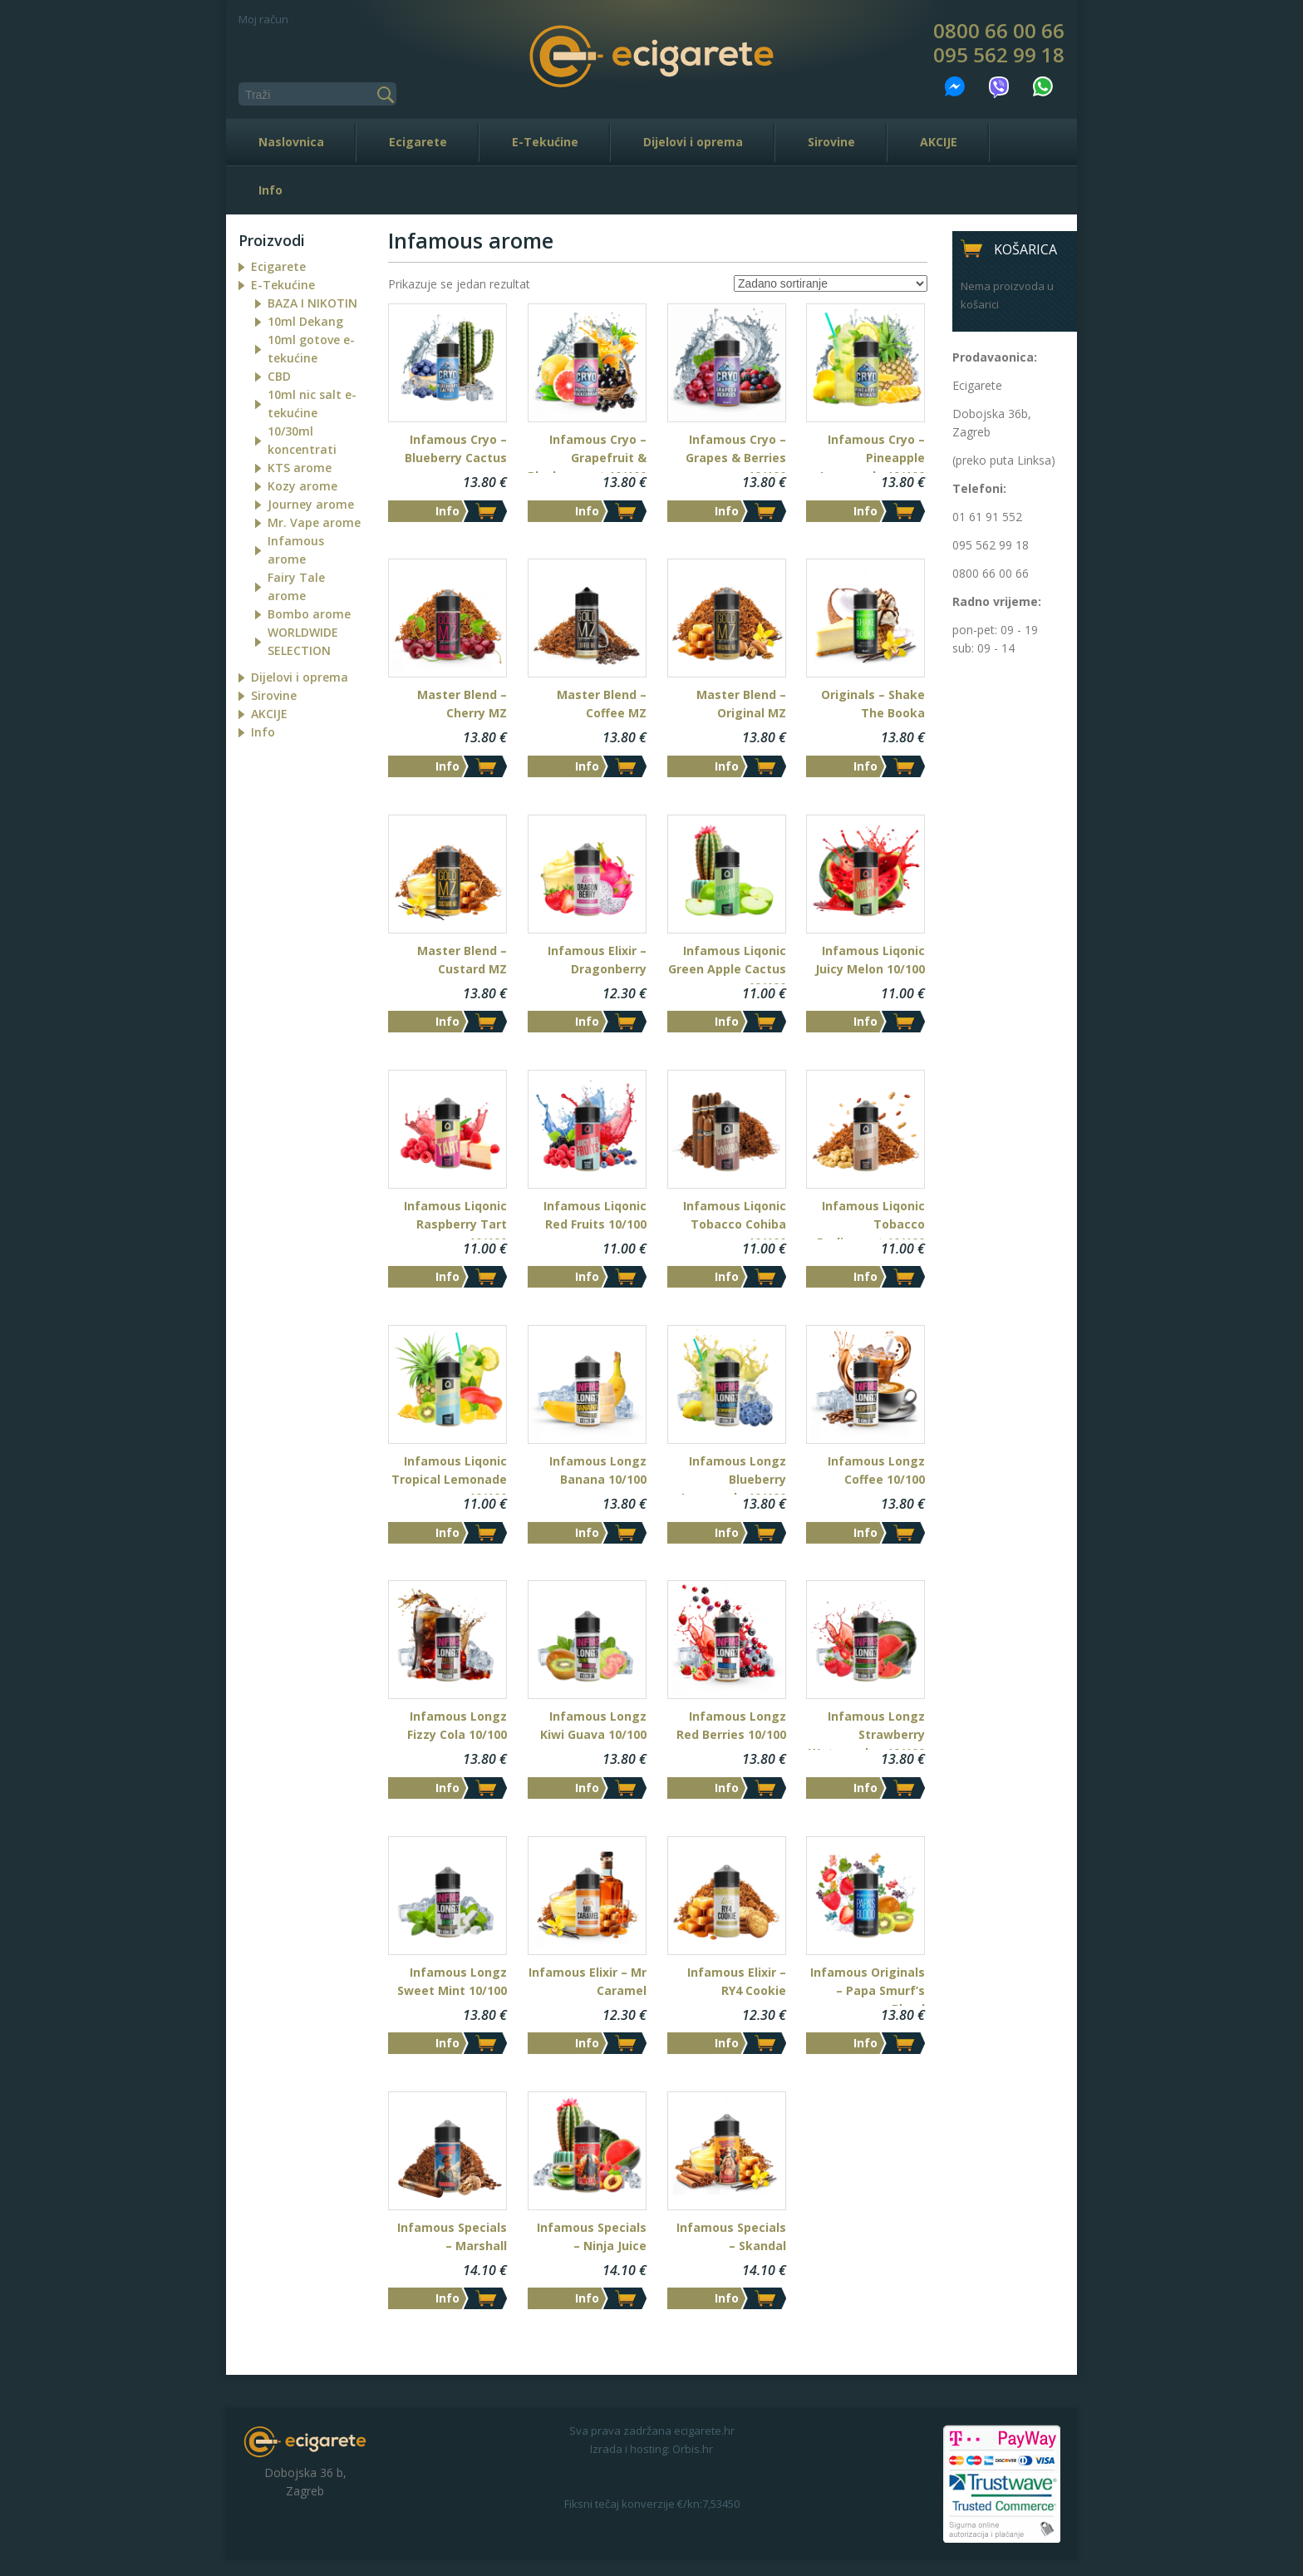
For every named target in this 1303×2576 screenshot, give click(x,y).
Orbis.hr (692, 2448)
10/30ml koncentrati (302, 440)
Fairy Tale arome (296, 586)
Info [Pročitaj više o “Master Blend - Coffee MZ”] (587, 766)
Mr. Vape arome (314, 522)
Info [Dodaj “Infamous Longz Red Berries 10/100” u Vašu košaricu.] (727, 1787)
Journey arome (311, 504)
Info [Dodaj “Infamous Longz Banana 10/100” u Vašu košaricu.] (587, 1532)
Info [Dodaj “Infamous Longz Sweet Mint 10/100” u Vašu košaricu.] (447, 2043)
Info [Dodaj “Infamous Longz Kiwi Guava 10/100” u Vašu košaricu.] (587, 1787)
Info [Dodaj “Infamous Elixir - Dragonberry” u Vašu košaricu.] (587, 1021)
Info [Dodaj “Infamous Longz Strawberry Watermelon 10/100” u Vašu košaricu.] (865, 1787)
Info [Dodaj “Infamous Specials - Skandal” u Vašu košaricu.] (727, 2298)
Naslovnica (291, 142)
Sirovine (831, 142)
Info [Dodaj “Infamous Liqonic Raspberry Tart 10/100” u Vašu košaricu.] (447, 1276)
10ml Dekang (305, 321)
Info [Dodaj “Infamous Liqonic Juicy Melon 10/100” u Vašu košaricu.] (865, 1021)
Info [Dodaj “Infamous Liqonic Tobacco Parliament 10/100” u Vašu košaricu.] (865, 1276)
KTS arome (300, 467)
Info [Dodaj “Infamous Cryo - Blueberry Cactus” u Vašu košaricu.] (447, 511)
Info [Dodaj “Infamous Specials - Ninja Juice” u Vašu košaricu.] (587, 2298)
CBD (279, 376)
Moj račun (263, 19)
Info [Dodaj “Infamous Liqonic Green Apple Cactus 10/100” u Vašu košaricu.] (727, 1021)
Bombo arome (309, 614)
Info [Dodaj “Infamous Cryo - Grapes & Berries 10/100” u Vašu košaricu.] (727, 511)
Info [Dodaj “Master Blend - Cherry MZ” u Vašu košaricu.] (447, 766)
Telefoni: (979, 488)
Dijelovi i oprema (693, 142)
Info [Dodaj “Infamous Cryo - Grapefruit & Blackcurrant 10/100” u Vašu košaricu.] (587, 511)
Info (270, 190)
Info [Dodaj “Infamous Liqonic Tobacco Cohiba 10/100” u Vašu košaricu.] (727, 1276)
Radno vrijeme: (996, 601)
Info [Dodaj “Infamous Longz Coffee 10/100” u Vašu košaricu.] (865, 1532)
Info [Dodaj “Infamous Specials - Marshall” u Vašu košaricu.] (447, 2298)
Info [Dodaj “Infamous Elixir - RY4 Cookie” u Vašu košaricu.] (727, 2043)
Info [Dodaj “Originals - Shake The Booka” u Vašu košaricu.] (865, 766)
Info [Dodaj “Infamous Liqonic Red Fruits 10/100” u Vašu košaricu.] (587, 1276)
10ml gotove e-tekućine (311, 349)
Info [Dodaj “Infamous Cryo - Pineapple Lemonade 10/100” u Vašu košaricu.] (865, 511)
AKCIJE (938, 142)
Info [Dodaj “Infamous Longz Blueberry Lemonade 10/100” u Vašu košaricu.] (727, 1532)
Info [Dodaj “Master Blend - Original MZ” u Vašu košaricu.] (727, 766)
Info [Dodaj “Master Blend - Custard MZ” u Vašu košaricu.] (447, 1021)
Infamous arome (296, 550)
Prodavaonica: (994, 357)
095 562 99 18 (999, 55)
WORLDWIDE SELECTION (303, 641)
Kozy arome (302, 486)
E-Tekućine (545, 142)
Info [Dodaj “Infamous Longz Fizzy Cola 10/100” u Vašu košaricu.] (447, 1787)
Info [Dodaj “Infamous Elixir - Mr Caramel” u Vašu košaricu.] (587, 2043)
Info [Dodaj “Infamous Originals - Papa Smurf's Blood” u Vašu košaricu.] (865, 2043)
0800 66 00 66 (999, 31)
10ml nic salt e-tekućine (312, 404)
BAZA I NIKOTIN (312, 303)
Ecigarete (418, 142)
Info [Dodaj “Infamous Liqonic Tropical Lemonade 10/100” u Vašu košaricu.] (447, 1532)
